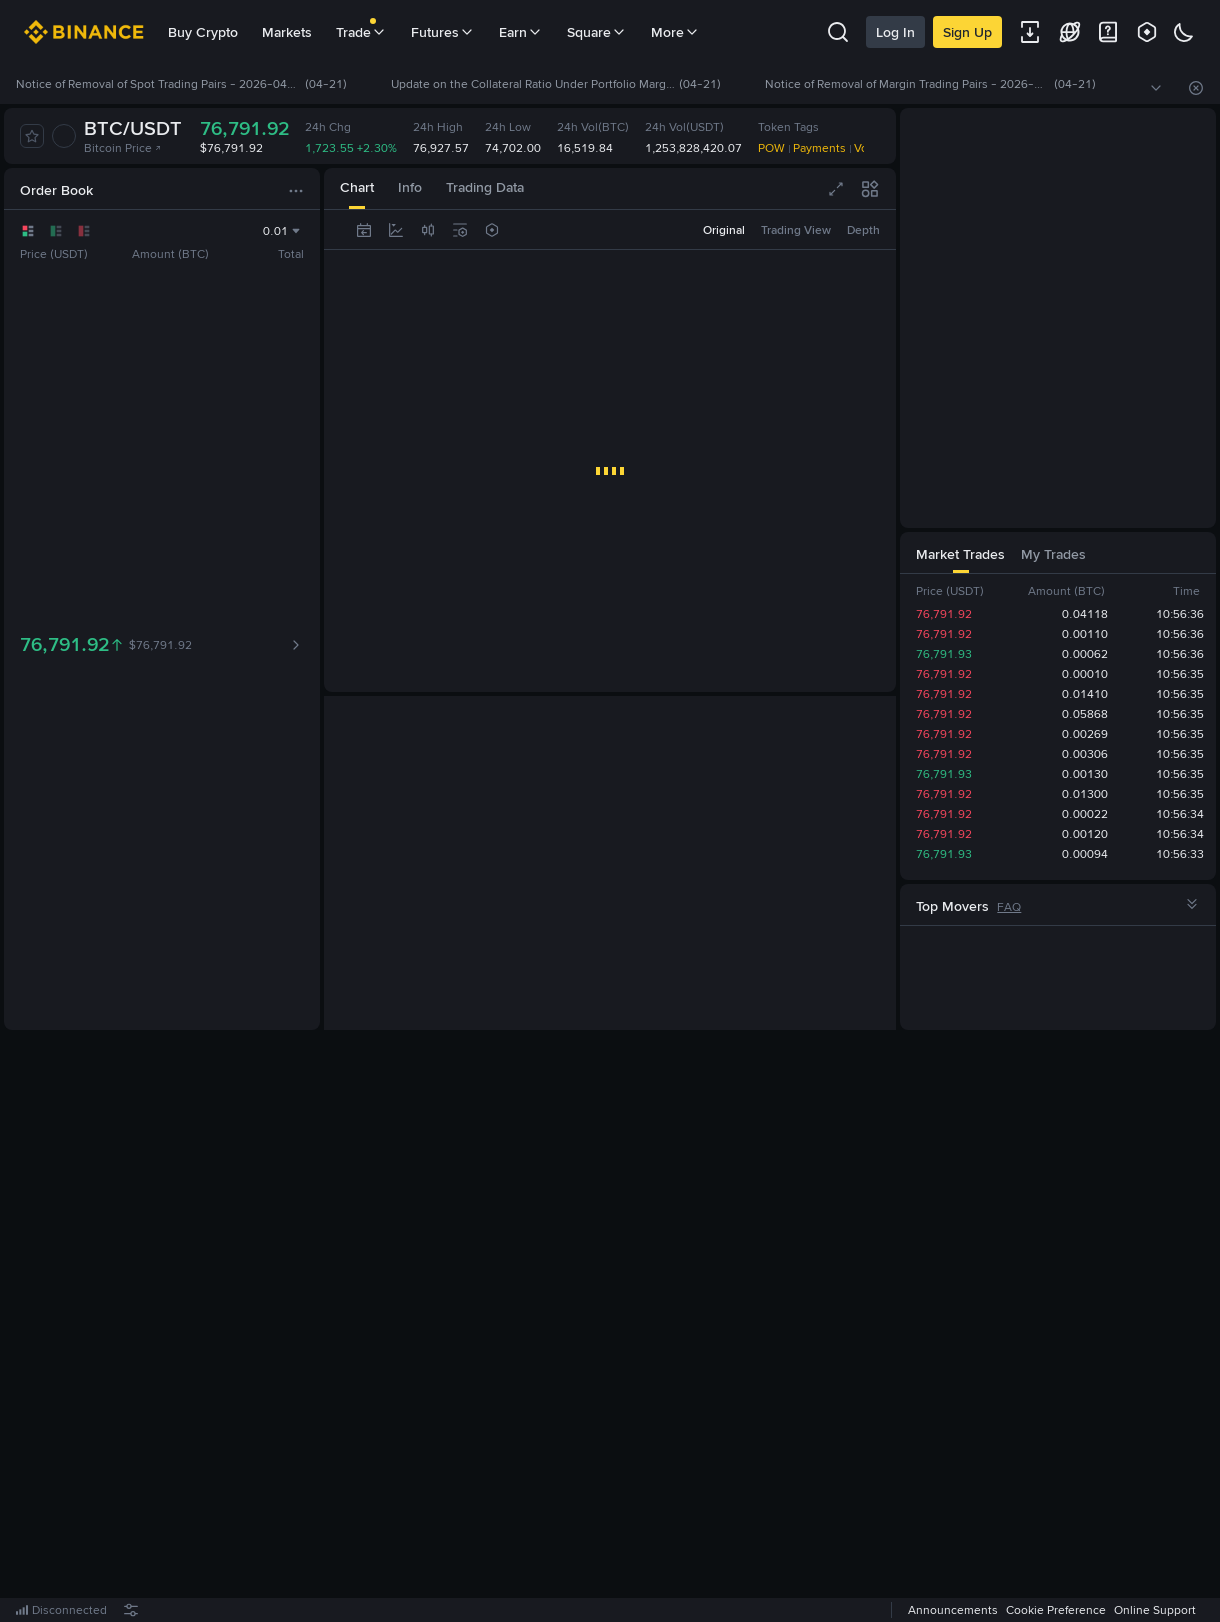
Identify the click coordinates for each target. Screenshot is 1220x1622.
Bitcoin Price (123, 148)
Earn (521, 32)
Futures (443, 32)
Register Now (614, 1327)
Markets (287, 32)
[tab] (357, 188)
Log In (895, 32)
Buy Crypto (203, 32)
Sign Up (967, 32)
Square (597, 32)
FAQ (1009, 907)
